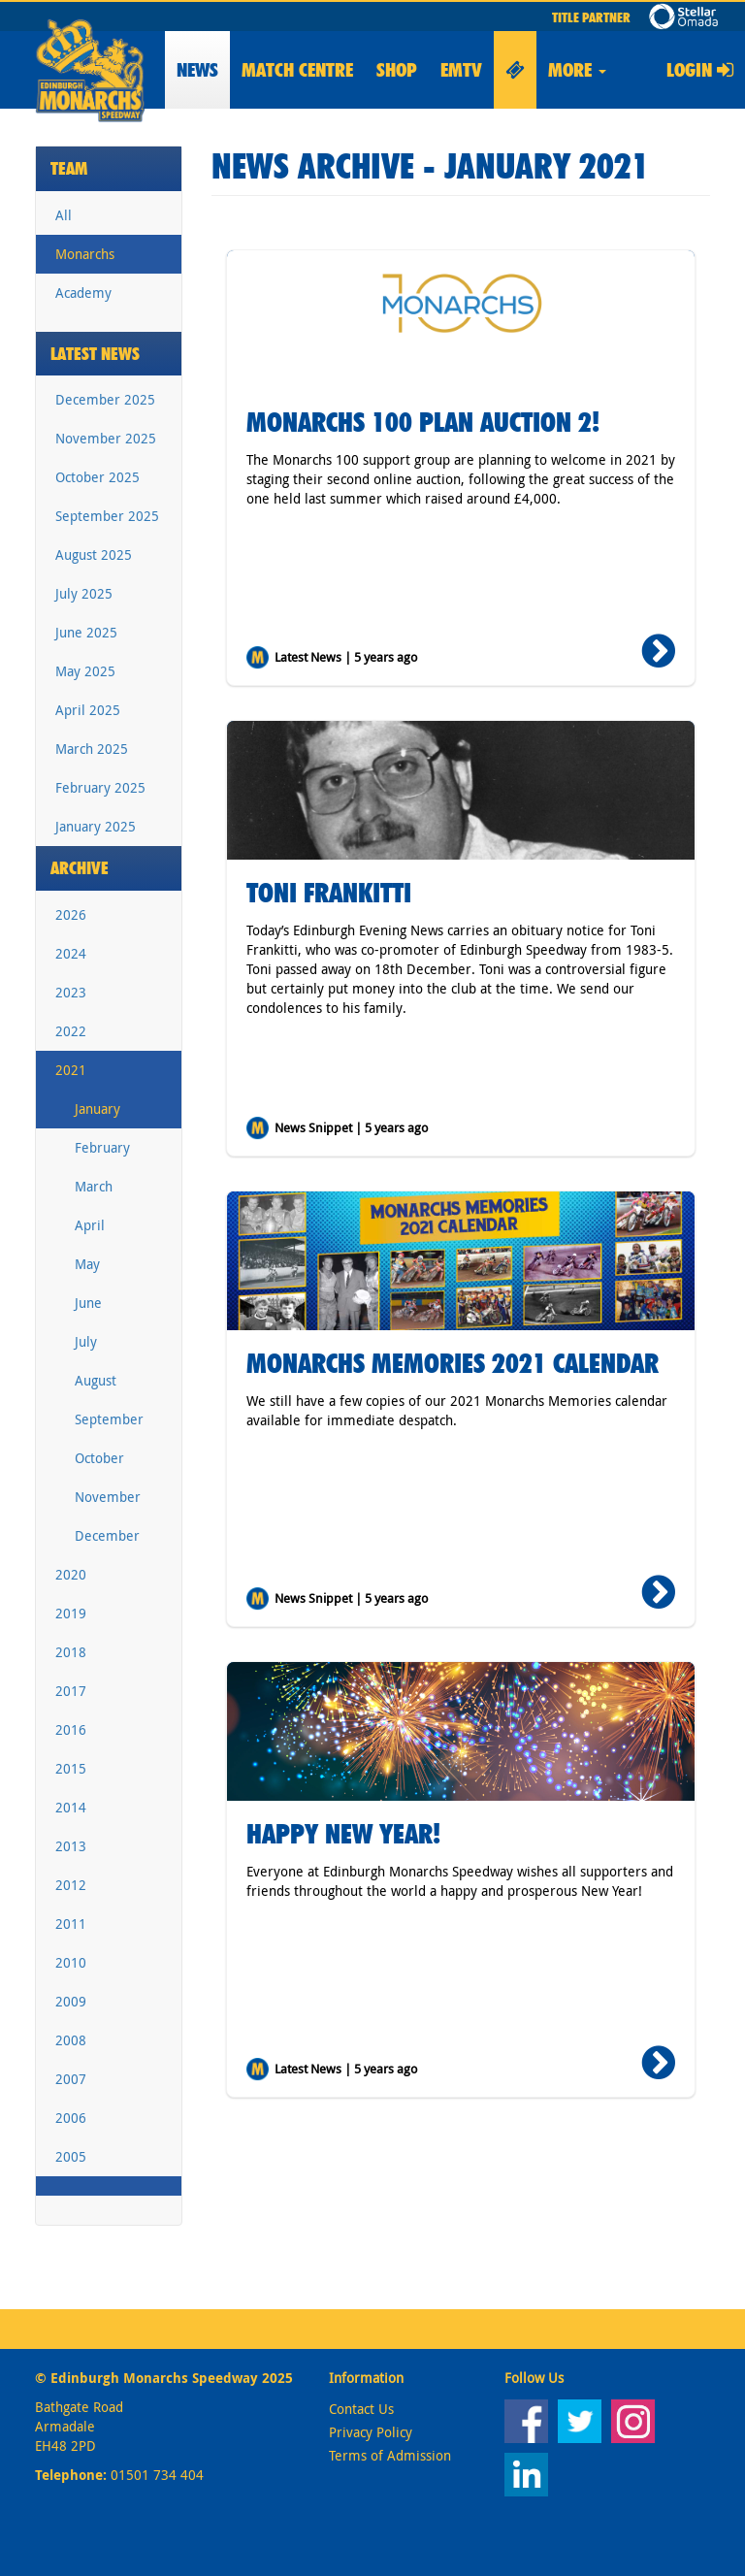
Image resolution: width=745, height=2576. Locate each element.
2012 (70, 1884)
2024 (70, 953)
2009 (70, 2001)
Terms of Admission (390, 2455)
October (99, 1458)
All (63, 215)
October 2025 (97, 477)
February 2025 (100, 787)
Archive (79, 868)
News (197, 70)
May (87, 1264)
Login (699, 70)
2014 (70, 1807)
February (102, 1147)
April (90, 1225)
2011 (70, 1923)
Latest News (95, 353)
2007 (70, 2079)
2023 (70, 992)
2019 (70, 1613)
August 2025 (93, 554)
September (109, 1419)
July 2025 (84, 593)
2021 (70, 1069)
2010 (70, 1962)
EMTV (461, 70)
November (108, 1496)
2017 (70, 1690)
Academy (83, 292)
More (577, 70)
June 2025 (86, 632)
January (97, 1108)
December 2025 (105, 399)
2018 (70, 1652)
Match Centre (297, 70)
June (88, 1302)
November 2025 (105, 438)
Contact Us (361, 2408)
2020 (70, 1574)
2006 (70, 2117)
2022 (70, 1031)
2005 (70, 2156)
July (86, 1341)
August (95, 1380)
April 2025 (87, 710)
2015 (70, 1768)
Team (68, 168)
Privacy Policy (370, 2432)
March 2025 (91, 748)
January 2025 (95, 826)
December (107, 1535)
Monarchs (84, 254)
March (94, 1186)
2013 (70, 1846)
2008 (70, 2040)
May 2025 (85, 671)
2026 (70, 914)
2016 (70, 1729)
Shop (396, 70)
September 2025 (107, 515)
